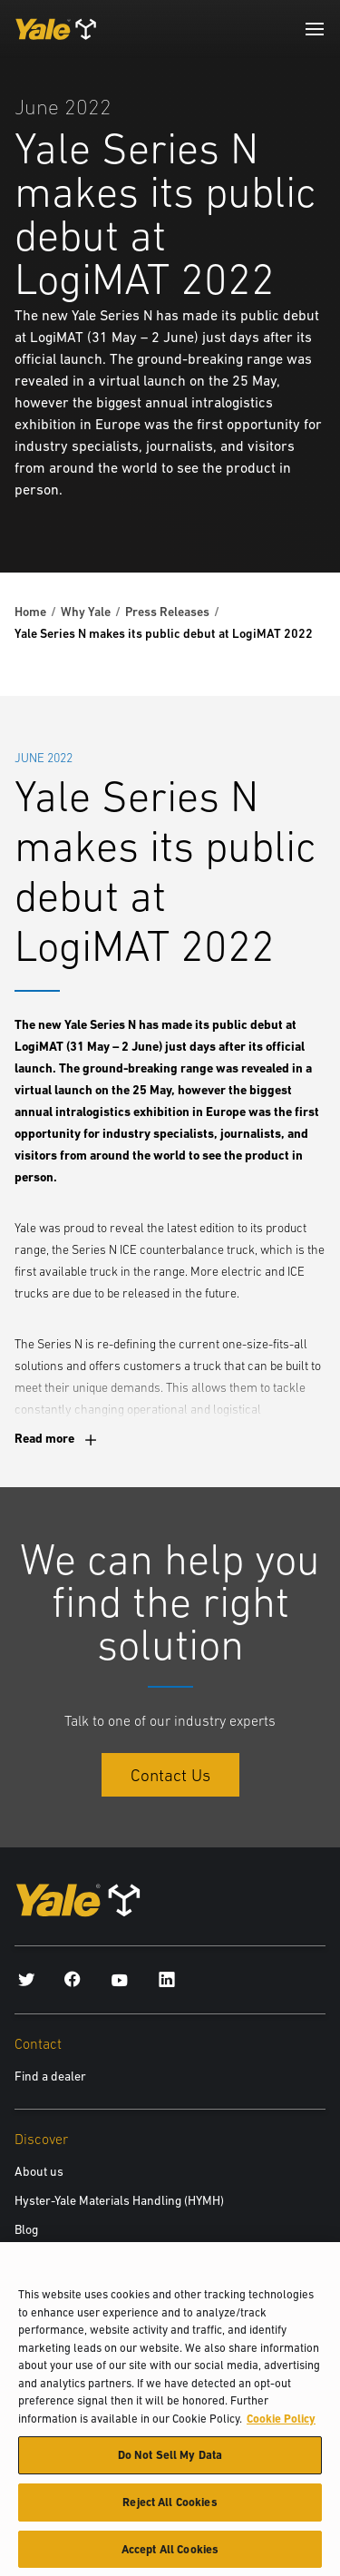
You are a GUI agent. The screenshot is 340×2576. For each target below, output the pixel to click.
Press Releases (167, 611)
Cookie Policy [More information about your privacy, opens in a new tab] (281, 2426)
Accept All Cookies (170, 2556)
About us (39, 2171)
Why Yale (86, 611)
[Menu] (314, 29)
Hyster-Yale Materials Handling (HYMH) (119, 2200)
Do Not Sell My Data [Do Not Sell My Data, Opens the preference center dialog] (170, 2462)
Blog (26, 2229)
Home (30, 611)
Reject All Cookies (169, 2509)
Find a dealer (50, 2076)
